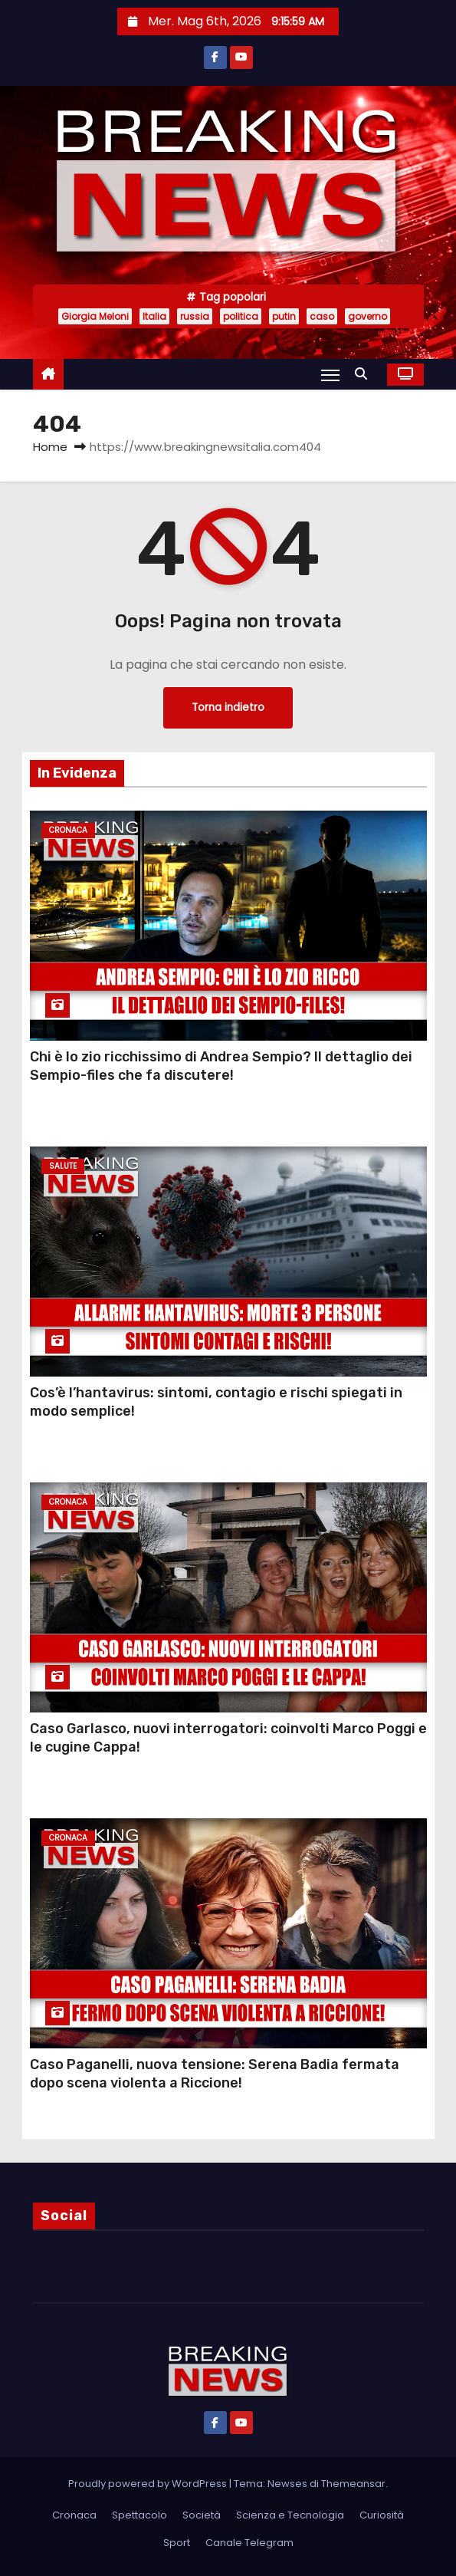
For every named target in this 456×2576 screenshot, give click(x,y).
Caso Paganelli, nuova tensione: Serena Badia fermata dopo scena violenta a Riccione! (214, 2073)
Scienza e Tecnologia (290, 2515)
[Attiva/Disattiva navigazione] (330, 375)
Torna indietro (228, 707)
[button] (364, 373)
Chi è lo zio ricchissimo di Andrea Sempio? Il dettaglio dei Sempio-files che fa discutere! (221, 1066)
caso (322, 316)
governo (367, 316)
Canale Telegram (249, 2542)
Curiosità (381, 2515)
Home (50, 447)
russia (194, 316)
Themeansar (353, 2483)
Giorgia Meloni (95, 316)
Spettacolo (139, 2515)
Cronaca (68, 830)
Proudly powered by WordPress (148, 2483)
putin (284, 316)
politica (240, 316)
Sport (176, 2542)
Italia (154, 316)
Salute (63, 1166)
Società (201, 2515)
